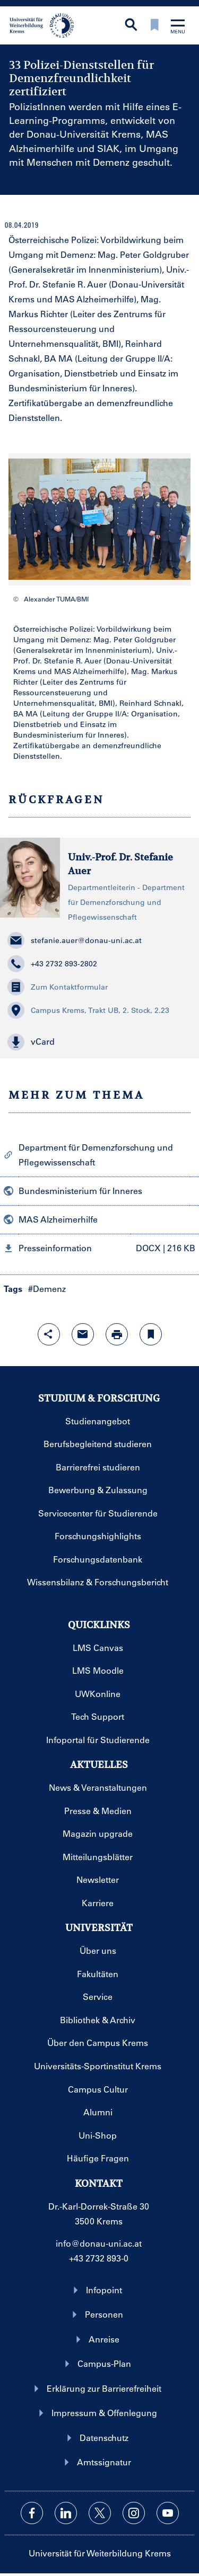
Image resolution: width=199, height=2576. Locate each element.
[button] (99, 1042)
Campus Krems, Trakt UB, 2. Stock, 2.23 (88, 1010)
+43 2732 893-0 (98, 2258)
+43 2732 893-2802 (52, 963)
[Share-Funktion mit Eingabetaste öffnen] (49, 1334)
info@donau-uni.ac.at (99, 2243)
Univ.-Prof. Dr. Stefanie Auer (120, 864)
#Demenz (47, 1288)
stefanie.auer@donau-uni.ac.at (74, 940)
